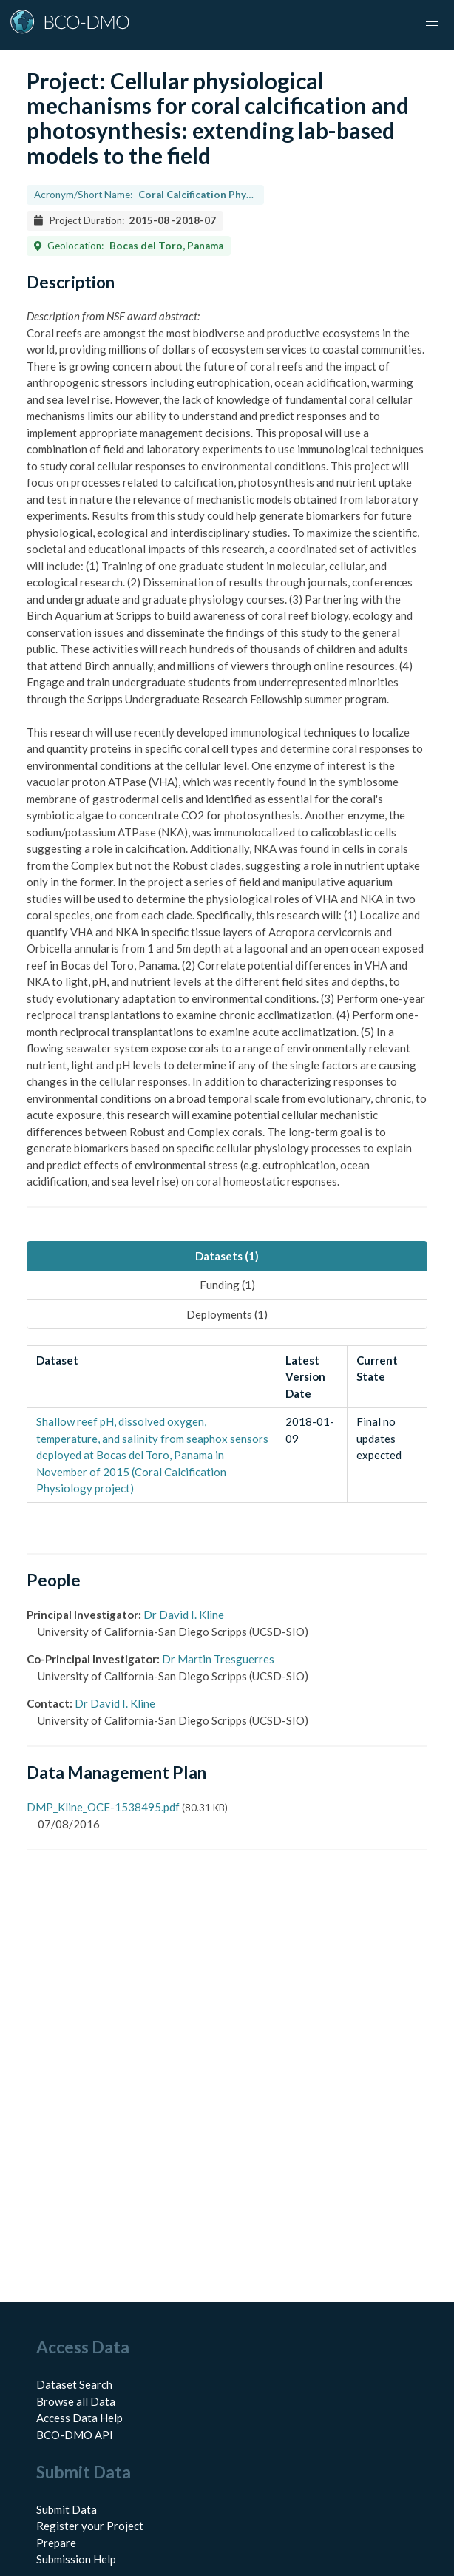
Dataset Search (74, 2384)
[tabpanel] (227, 1424)
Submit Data (66, 2509)
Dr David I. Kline (183, 1614)
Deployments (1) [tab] (227, 1314)
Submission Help (76, 2559)
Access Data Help (79, 2417)
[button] (432, 22)
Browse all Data (75, 2401)
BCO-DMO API (74, 2434)
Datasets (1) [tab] (227, 1255)
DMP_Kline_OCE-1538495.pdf (103, 1806)
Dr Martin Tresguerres (218, 1659)
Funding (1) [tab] (227, 1284)
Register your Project (89, 2525)
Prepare (56, 2542)
